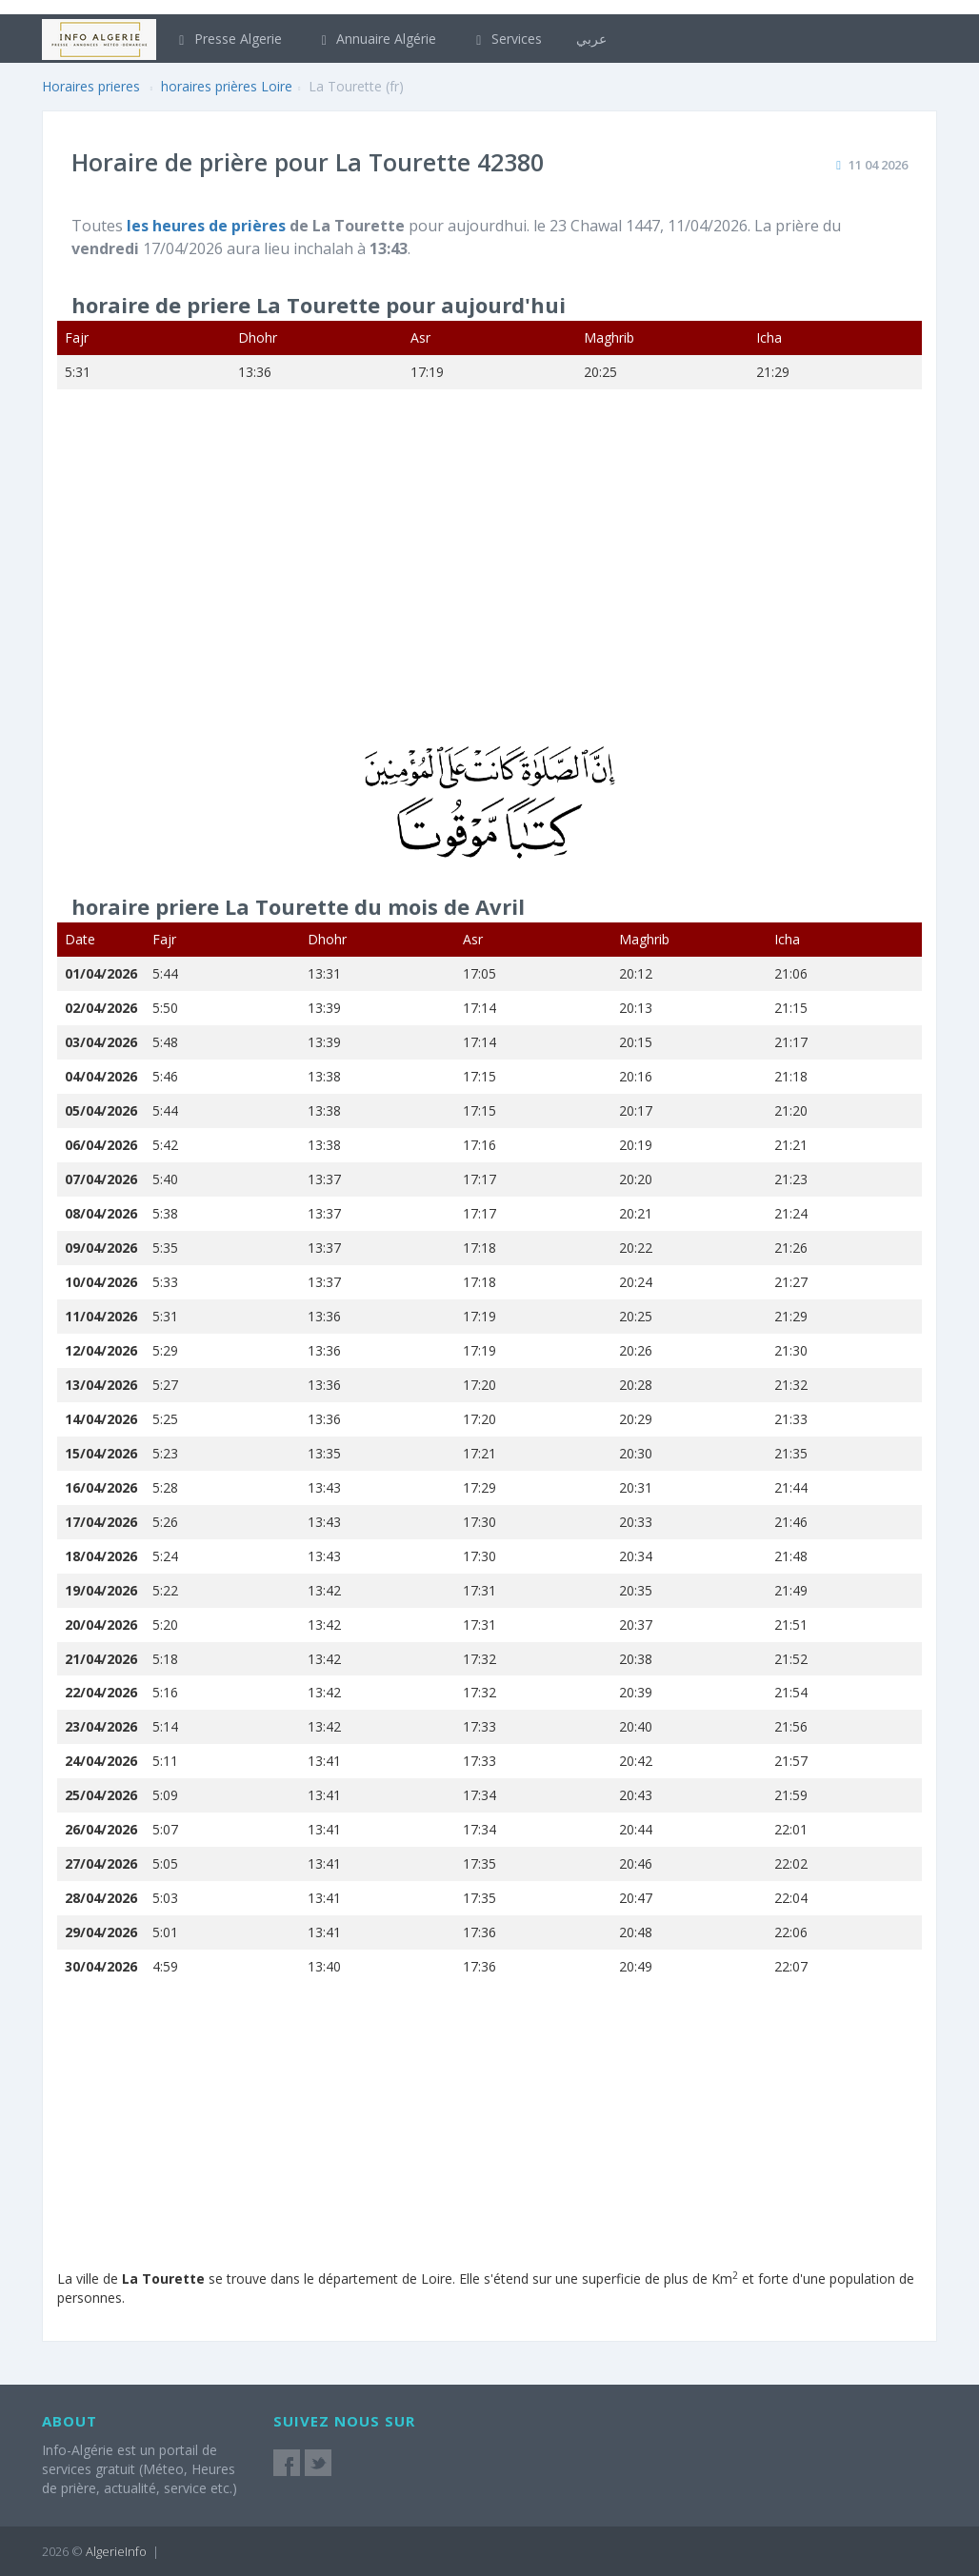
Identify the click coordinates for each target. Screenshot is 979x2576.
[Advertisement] (489, 579)
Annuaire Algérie (376, 39)
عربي (591, 39)
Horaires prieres (91, 86)
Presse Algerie (227, 39)
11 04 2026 (878, 164)
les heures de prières (208, 225)
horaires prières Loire (226, 86)
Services (506, 39)
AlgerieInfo (116, 2551)
